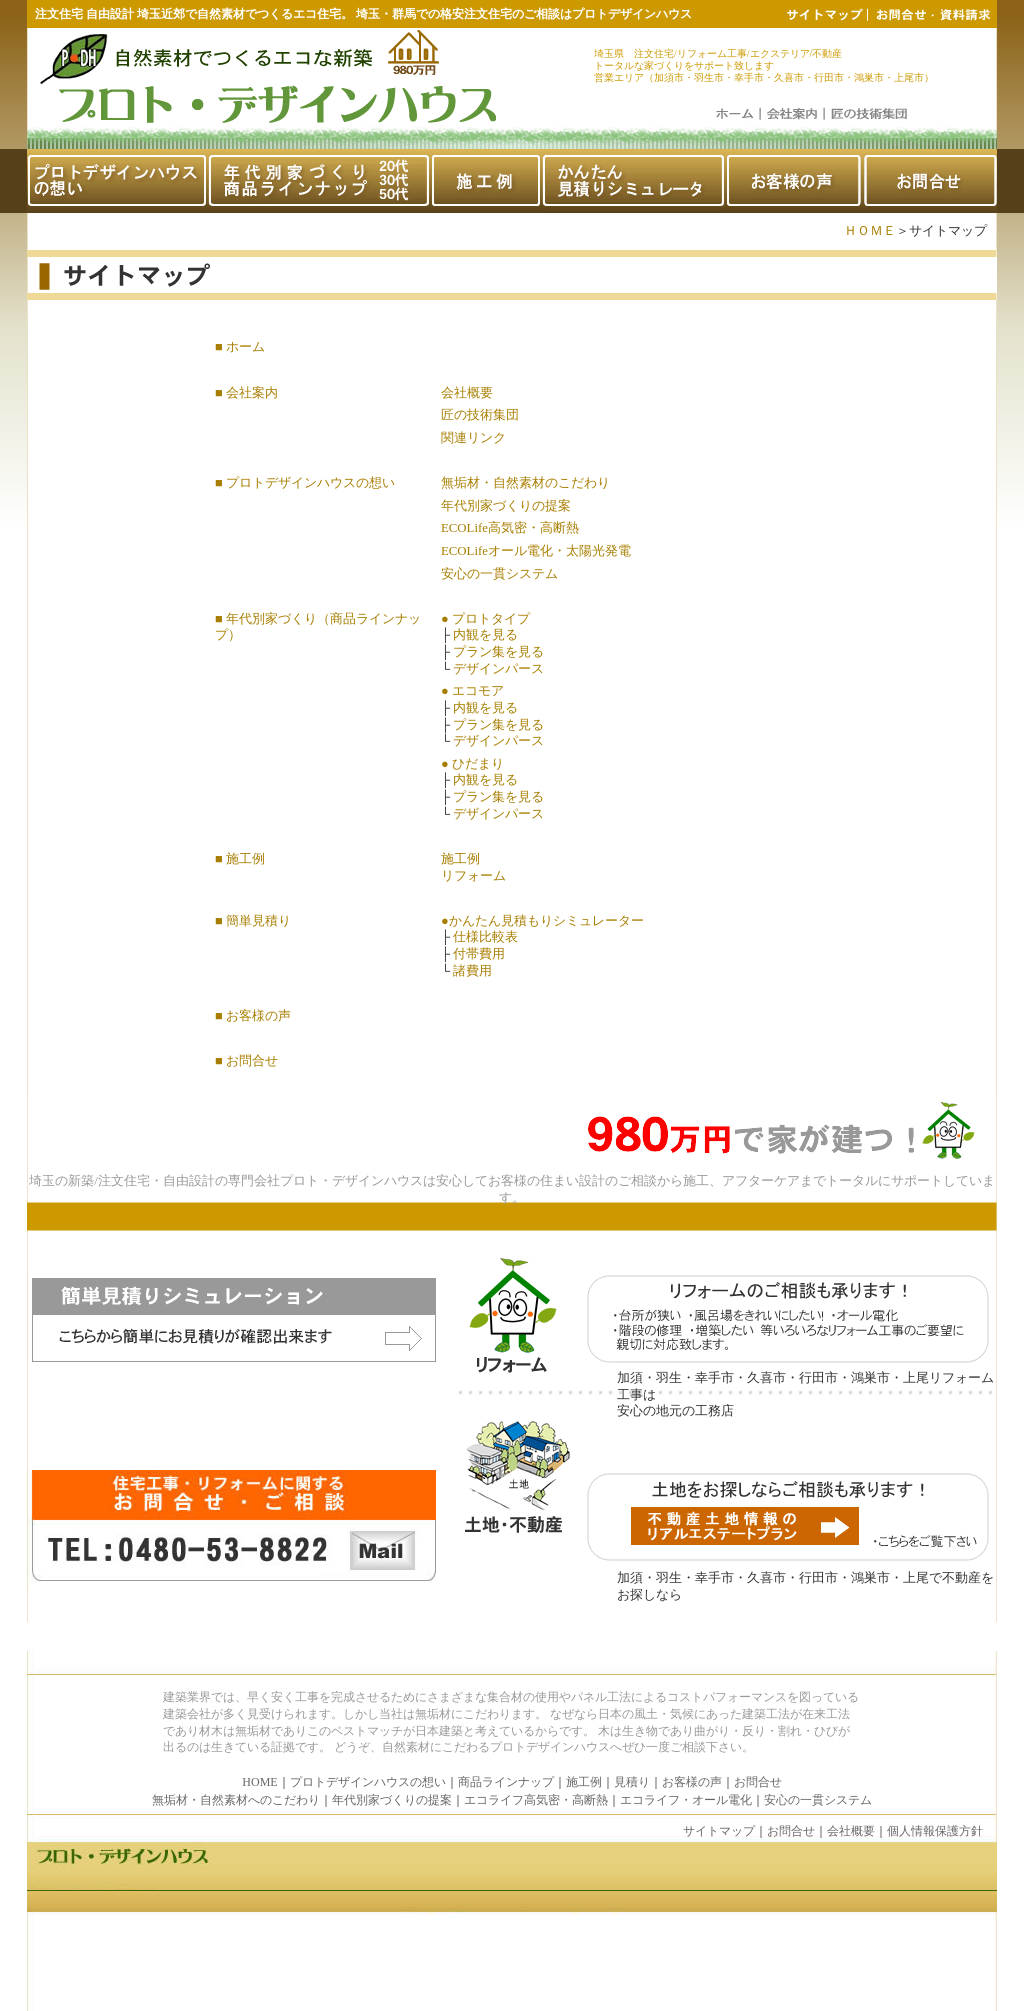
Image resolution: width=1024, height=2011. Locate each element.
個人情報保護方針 (935, 1831)
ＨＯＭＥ (870, 231)
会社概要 (467, 393)
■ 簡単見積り (253, 921)
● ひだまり (472, 764)
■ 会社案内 (246, 393)
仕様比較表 (485, 937)
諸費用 (472, 971)
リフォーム (473, 876)
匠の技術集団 (480, 415)
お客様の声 (692, 1782)
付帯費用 (479, 954)
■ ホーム (240, 347)
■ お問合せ (246, 1061)
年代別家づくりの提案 (506, 506)
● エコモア (472, 691)
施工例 (460, 859)
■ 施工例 (240, 859)
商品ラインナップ (506, 1782)
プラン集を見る (498, 652)
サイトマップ (719, 1831)
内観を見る (485, 635)
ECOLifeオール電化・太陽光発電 (536, 551)
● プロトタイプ (485, 619)
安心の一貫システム (499, 574)
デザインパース (498, 669)
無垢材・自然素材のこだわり (525, 483)
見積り (632, 1782)
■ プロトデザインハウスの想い (305, 483)
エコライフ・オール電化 (686, 1800)
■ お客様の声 (253, 1016)
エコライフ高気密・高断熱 (536, 1800)
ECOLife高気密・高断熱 (510, 528)
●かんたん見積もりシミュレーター (542, 921)
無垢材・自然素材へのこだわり (236, 1800)
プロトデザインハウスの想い (368, 1782)
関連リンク (473, 438)
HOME (259, 1782)
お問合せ (758, 1782)
